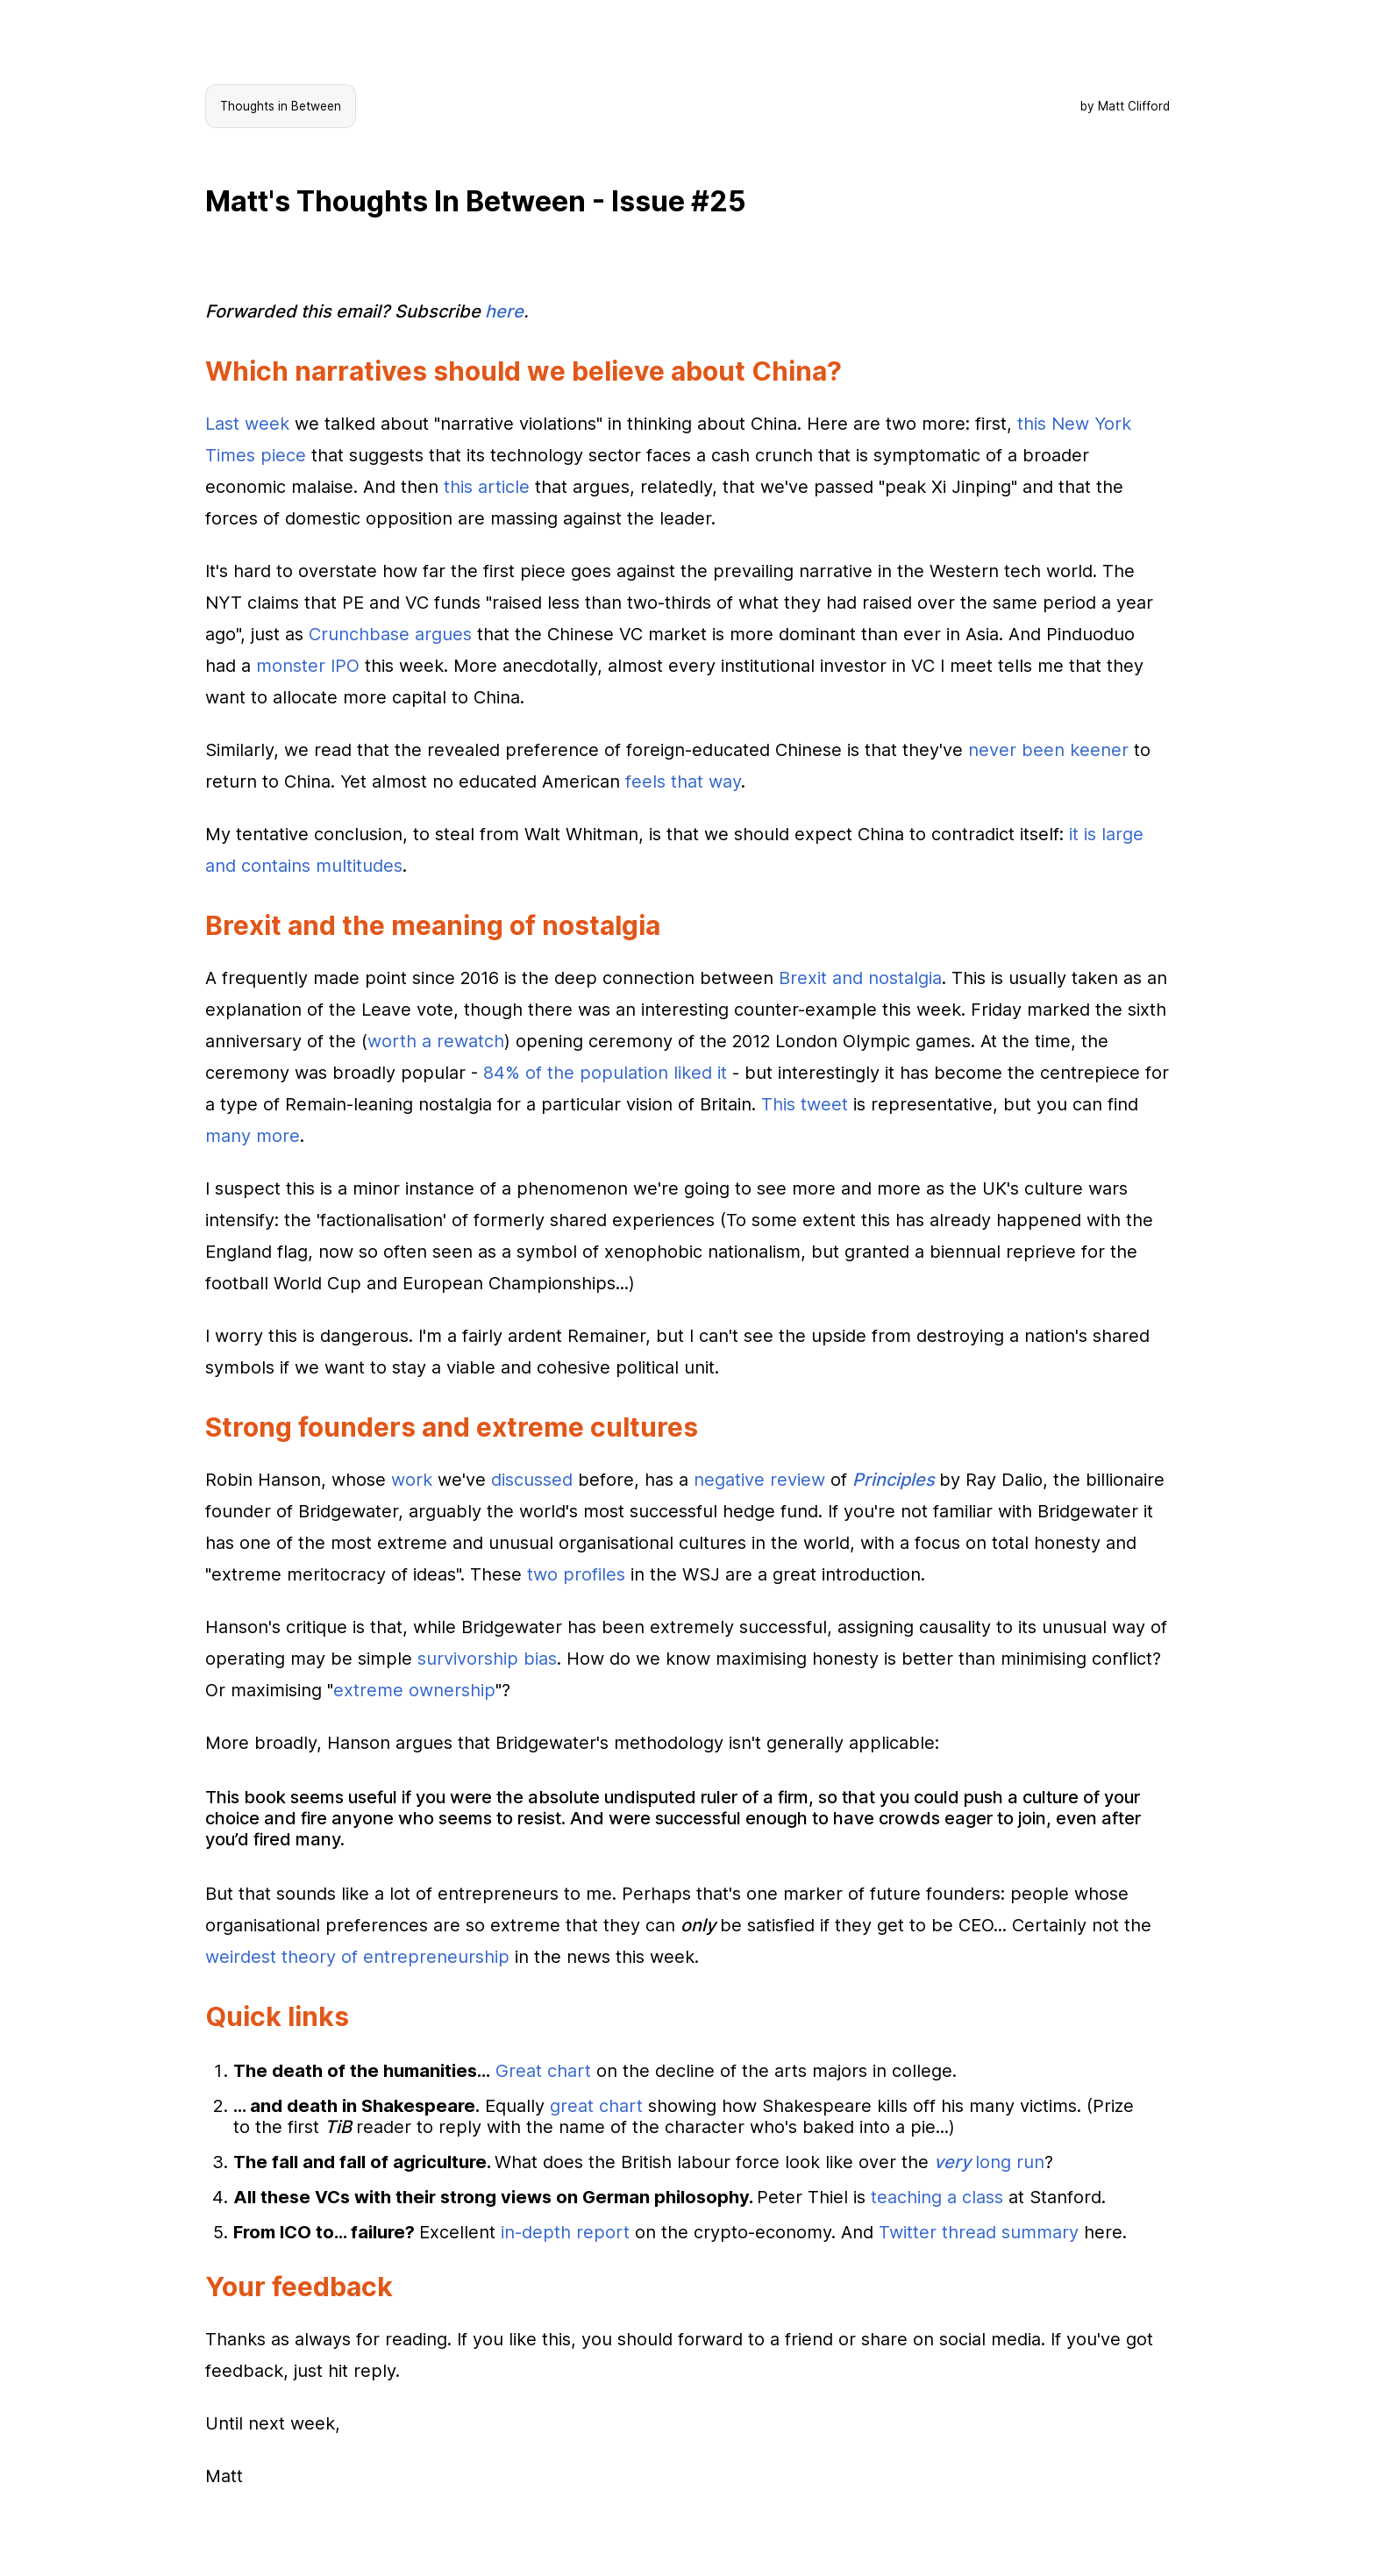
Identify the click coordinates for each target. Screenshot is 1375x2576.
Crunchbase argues (390, 634)
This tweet (804, 1104)
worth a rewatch (435, 1041)
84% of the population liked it (605, 1072)
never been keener (1048, 749)
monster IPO (308, 665)
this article (487, 486)
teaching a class (937, 2197)
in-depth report (565, 2232)
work (411, 1479)
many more (252, 1135)
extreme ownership (414, 1690)
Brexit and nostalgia (860, 977)
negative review (759, 1479)
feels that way (683, 781)
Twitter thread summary (979, 2232)
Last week (247, 423)
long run (989, 2162)
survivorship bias (487, 1658)
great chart (596, 2105)
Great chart (543, 2070)
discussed (532, 1479)
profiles (594, 1574)
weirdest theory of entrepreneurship (357, 1956)
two (542, 1574)
